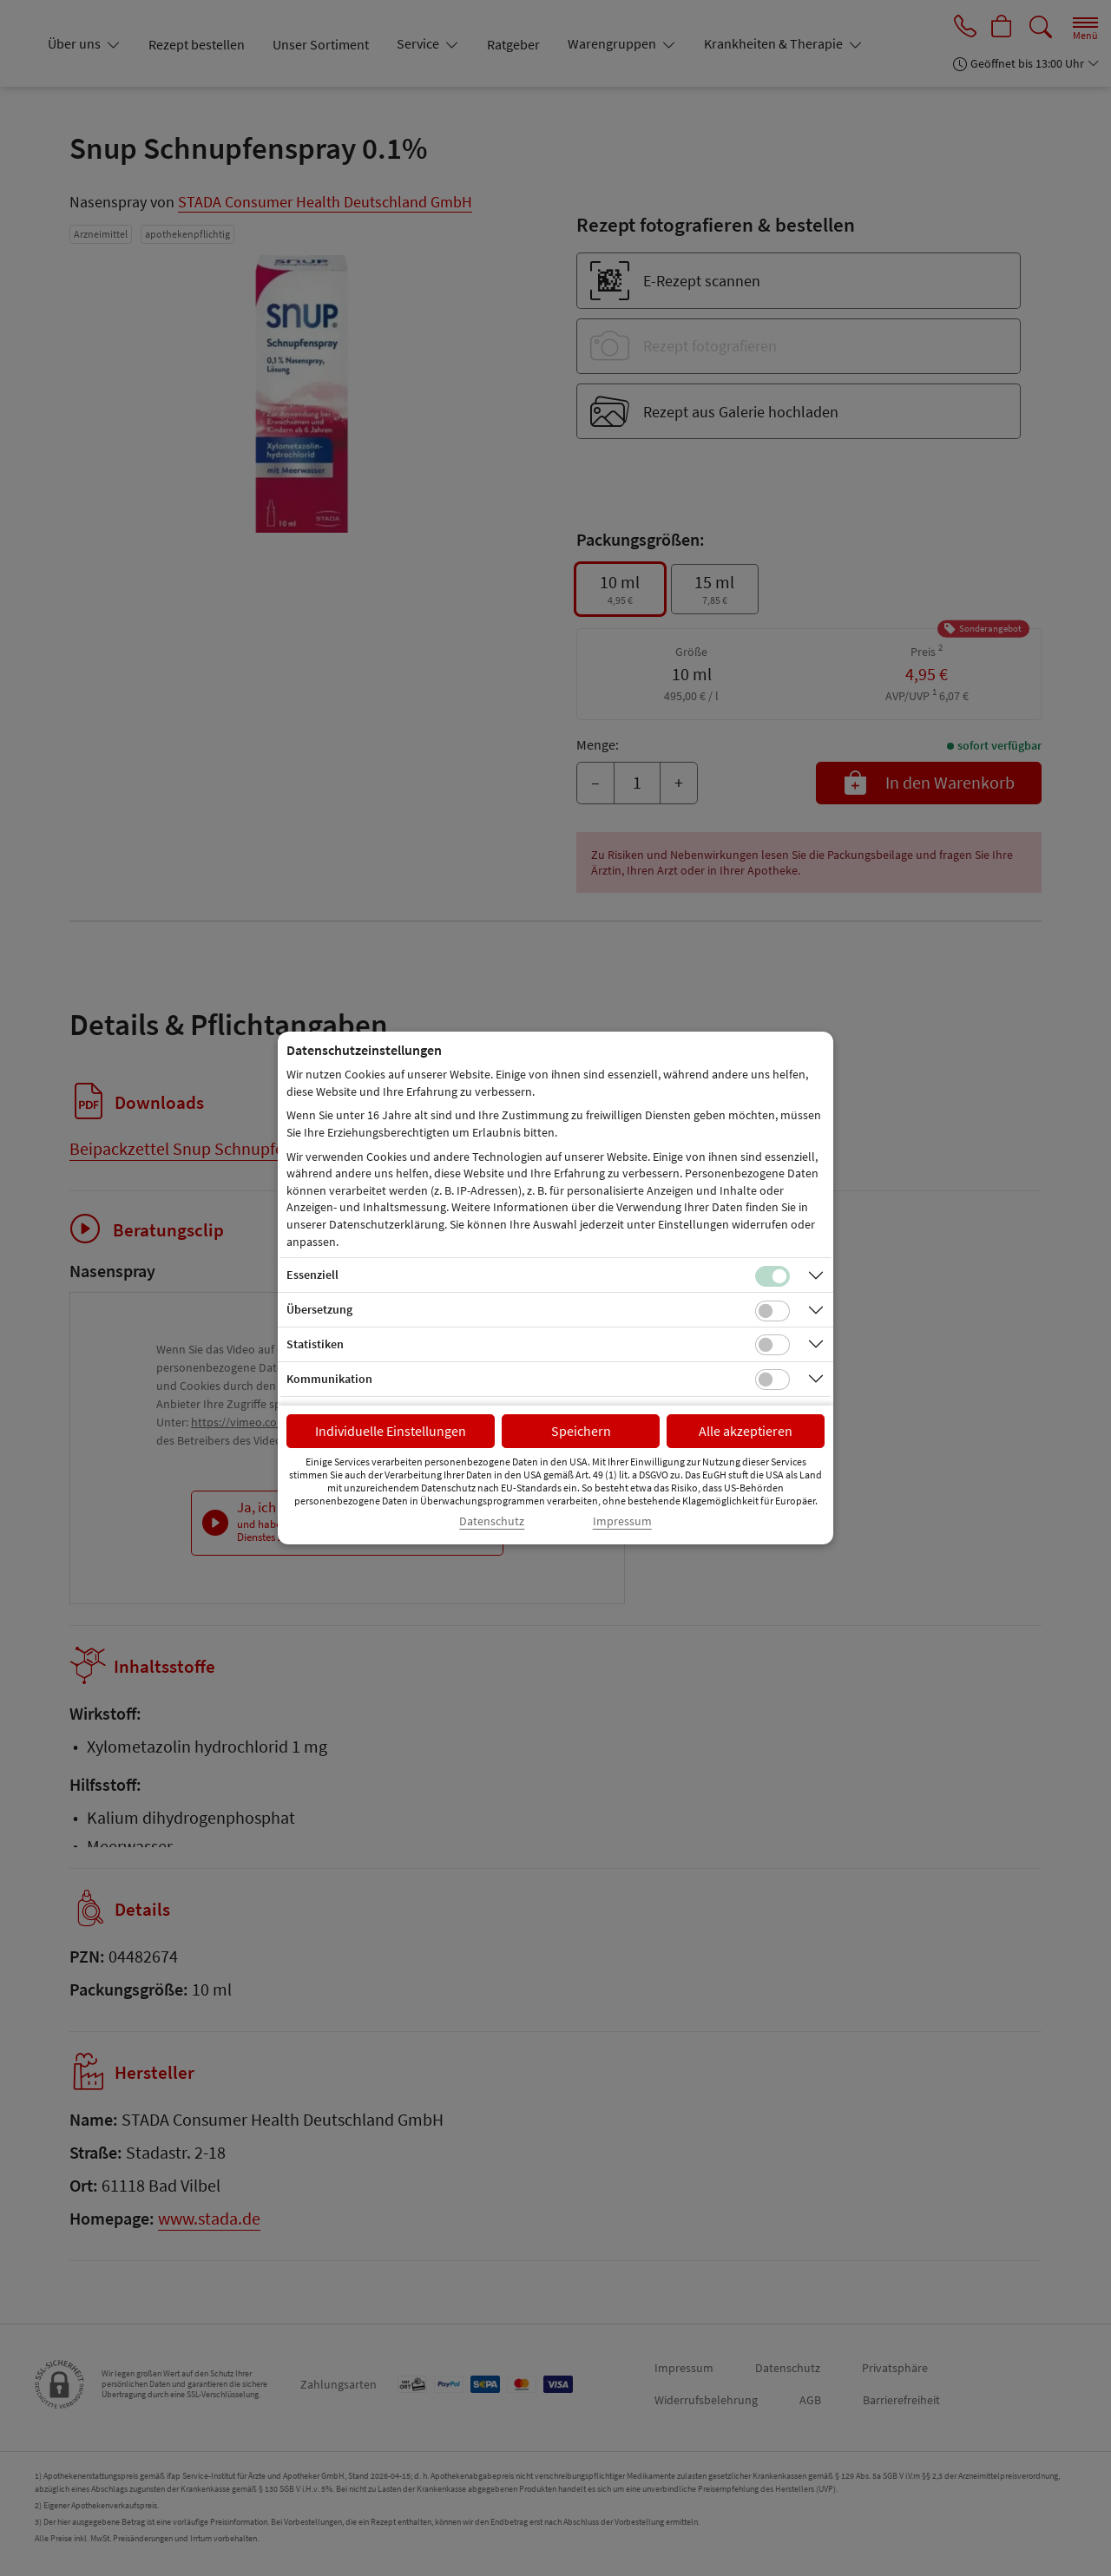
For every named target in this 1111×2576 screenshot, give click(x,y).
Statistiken (315, 1344)
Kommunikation (329, 1378)
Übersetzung (319, 1309)
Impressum (622, 1521)
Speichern (581, 1430)
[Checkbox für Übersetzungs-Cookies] (772, 1311)
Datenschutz (491, 1521)
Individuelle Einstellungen (390, 1430)
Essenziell (312, 1274)
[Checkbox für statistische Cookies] (772, 1344)
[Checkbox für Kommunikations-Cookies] (772, 1379)
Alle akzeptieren (745, 1430)
